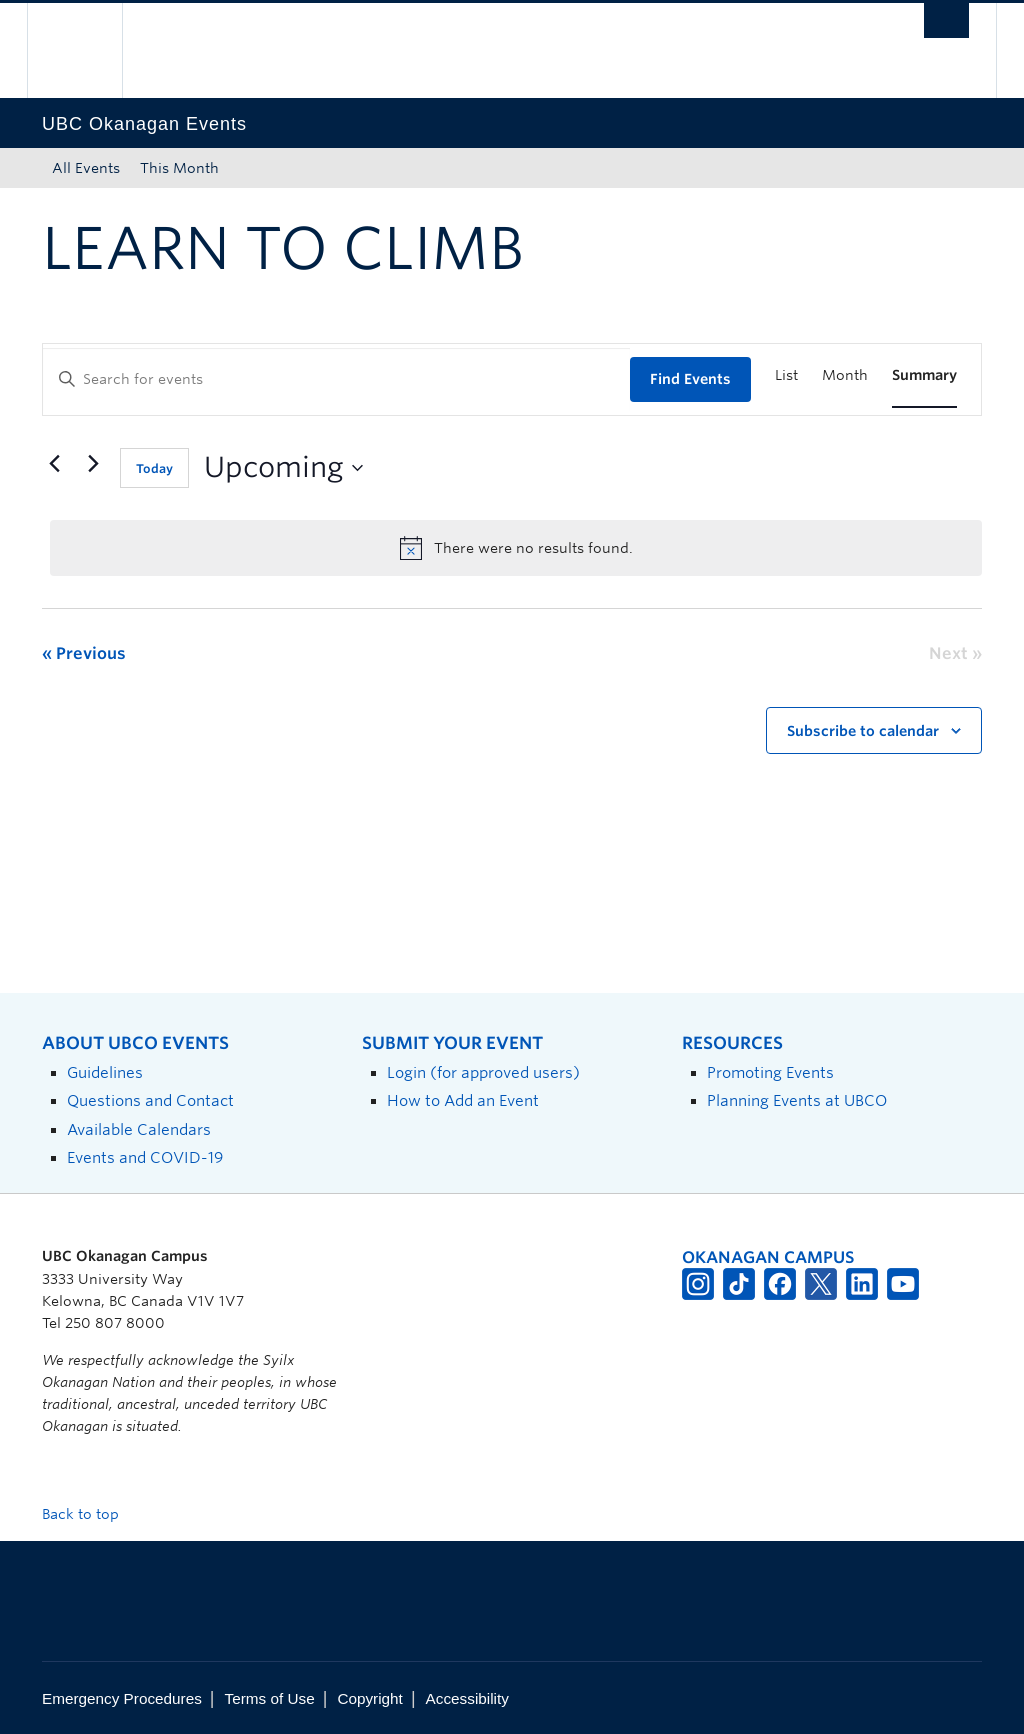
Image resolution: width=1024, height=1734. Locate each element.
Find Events (690, 379)
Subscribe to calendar (863, 731)
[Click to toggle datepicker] (283, 468)
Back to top (90, 1514)
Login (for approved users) (483, 1072)
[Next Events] (93, 464)
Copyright (369, 1698)
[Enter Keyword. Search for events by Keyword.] (336, 379)
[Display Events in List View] (786, 375)
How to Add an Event (463, 1100)
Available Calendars (139, 1129)
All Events (86, 168)
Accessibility (467, 1698)
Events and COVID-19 (145, 1157)
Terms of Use (270, 1698)
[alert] (516, 548)
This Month (179, 168)
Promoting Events (770, 1072)
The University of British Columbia (89, 50)
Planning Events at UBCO (797, 1100)
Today (154, 468)
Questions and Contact (150, 1100)
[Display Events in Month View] (845, 375)
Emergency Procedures (122, 1698)
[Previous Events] (54, 464)
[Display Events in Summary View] (924, 375)
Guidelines (105, 1072)
